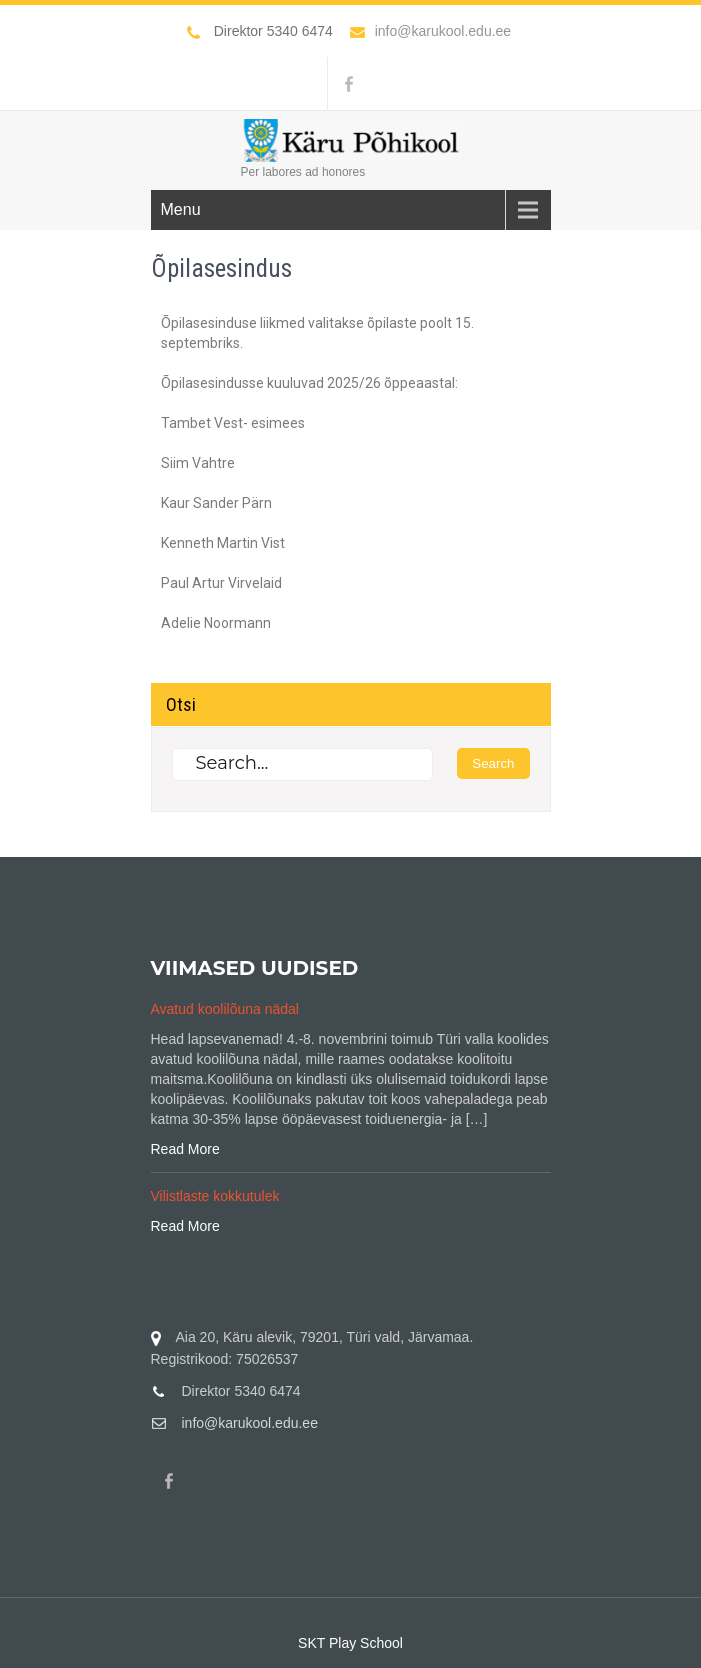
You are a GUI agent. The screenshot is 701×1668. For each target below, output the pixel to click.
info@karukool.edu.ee (430, 31)
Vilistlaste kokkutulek (215, 1196)
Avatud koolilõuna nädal (225, 1009)
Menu (181, 209)
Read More (185, 1149)
